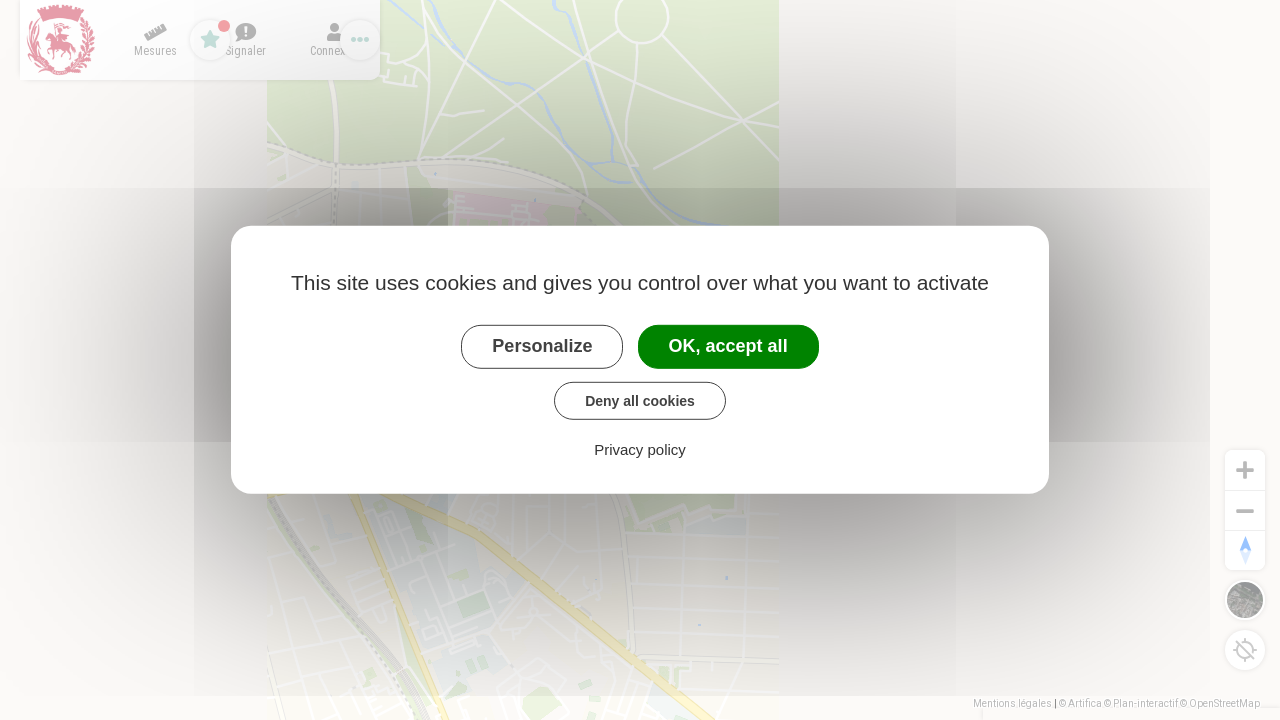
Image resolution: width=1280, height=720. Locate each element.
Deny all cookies (640, 400)
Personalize (542, 346)
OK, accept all (728, 346)
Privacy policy (640, 449)
